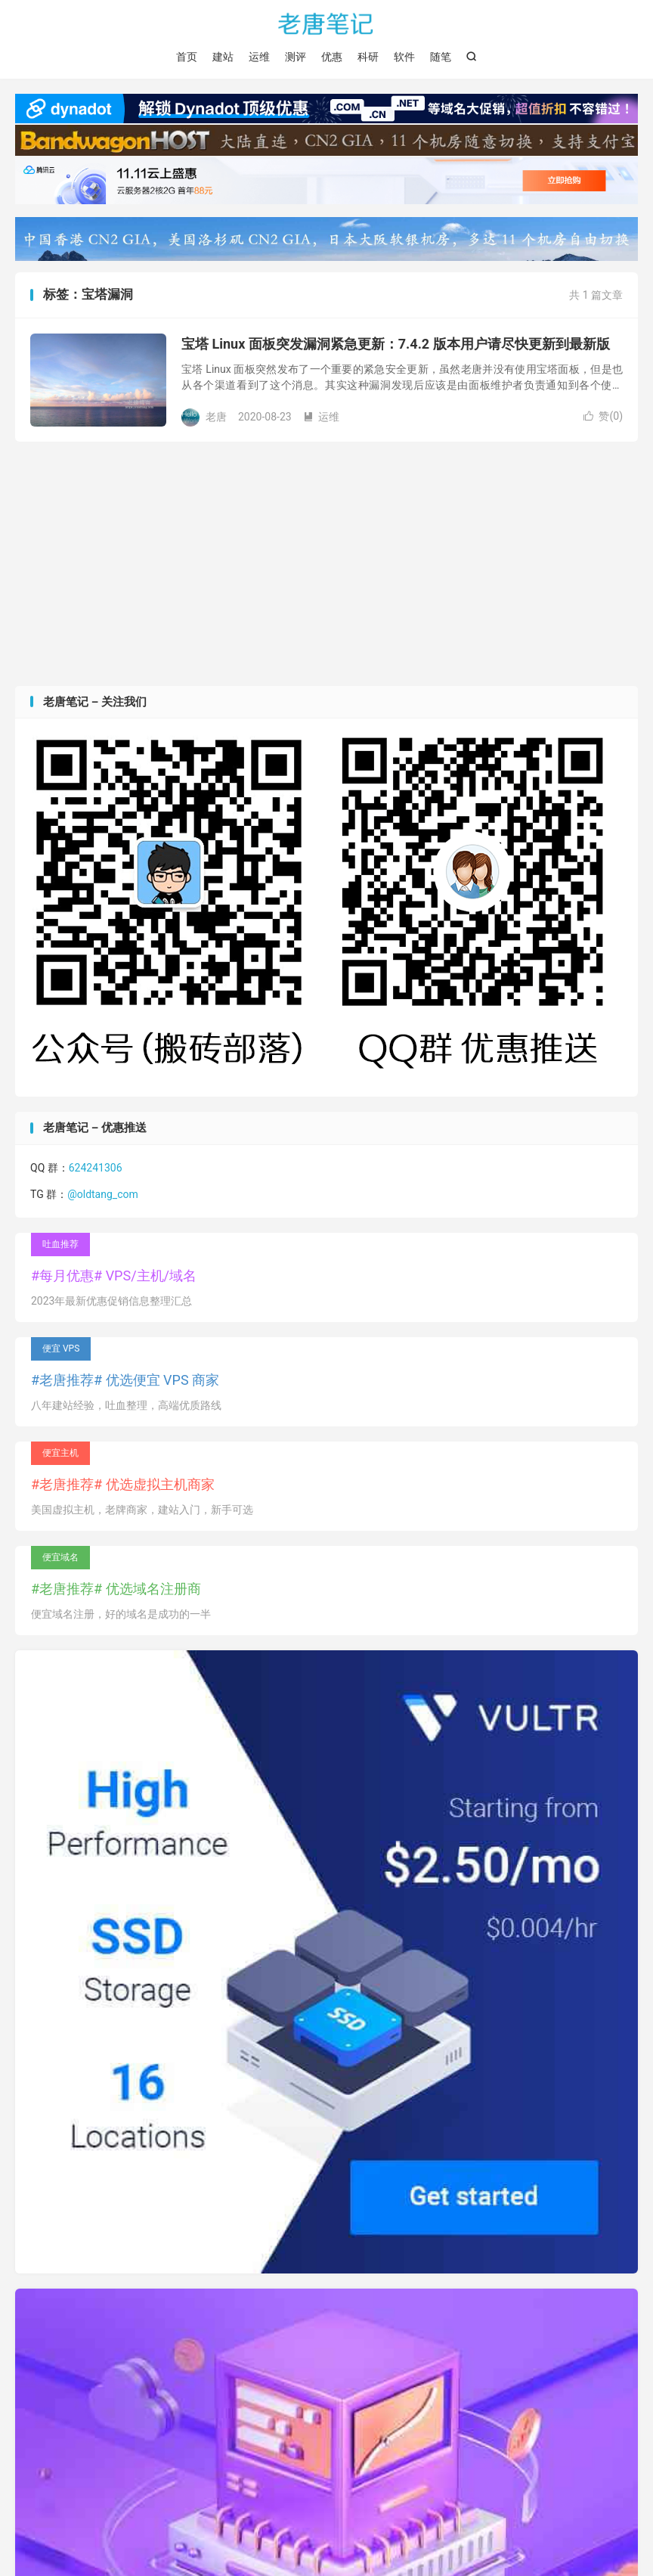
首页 (186, 57)
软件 (404, 57)
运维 (259, 57)
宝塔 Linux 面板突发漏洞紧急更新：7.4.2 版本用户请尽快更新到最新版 (395, 344)
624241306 (95, 1168)
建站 (223, 57)
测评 (295, 57)
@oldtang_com (102, 1194)
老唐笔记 (326, 23)
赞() (603, 416)
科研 (368, 57)
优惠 (331, 57)
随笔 (440, 57)
